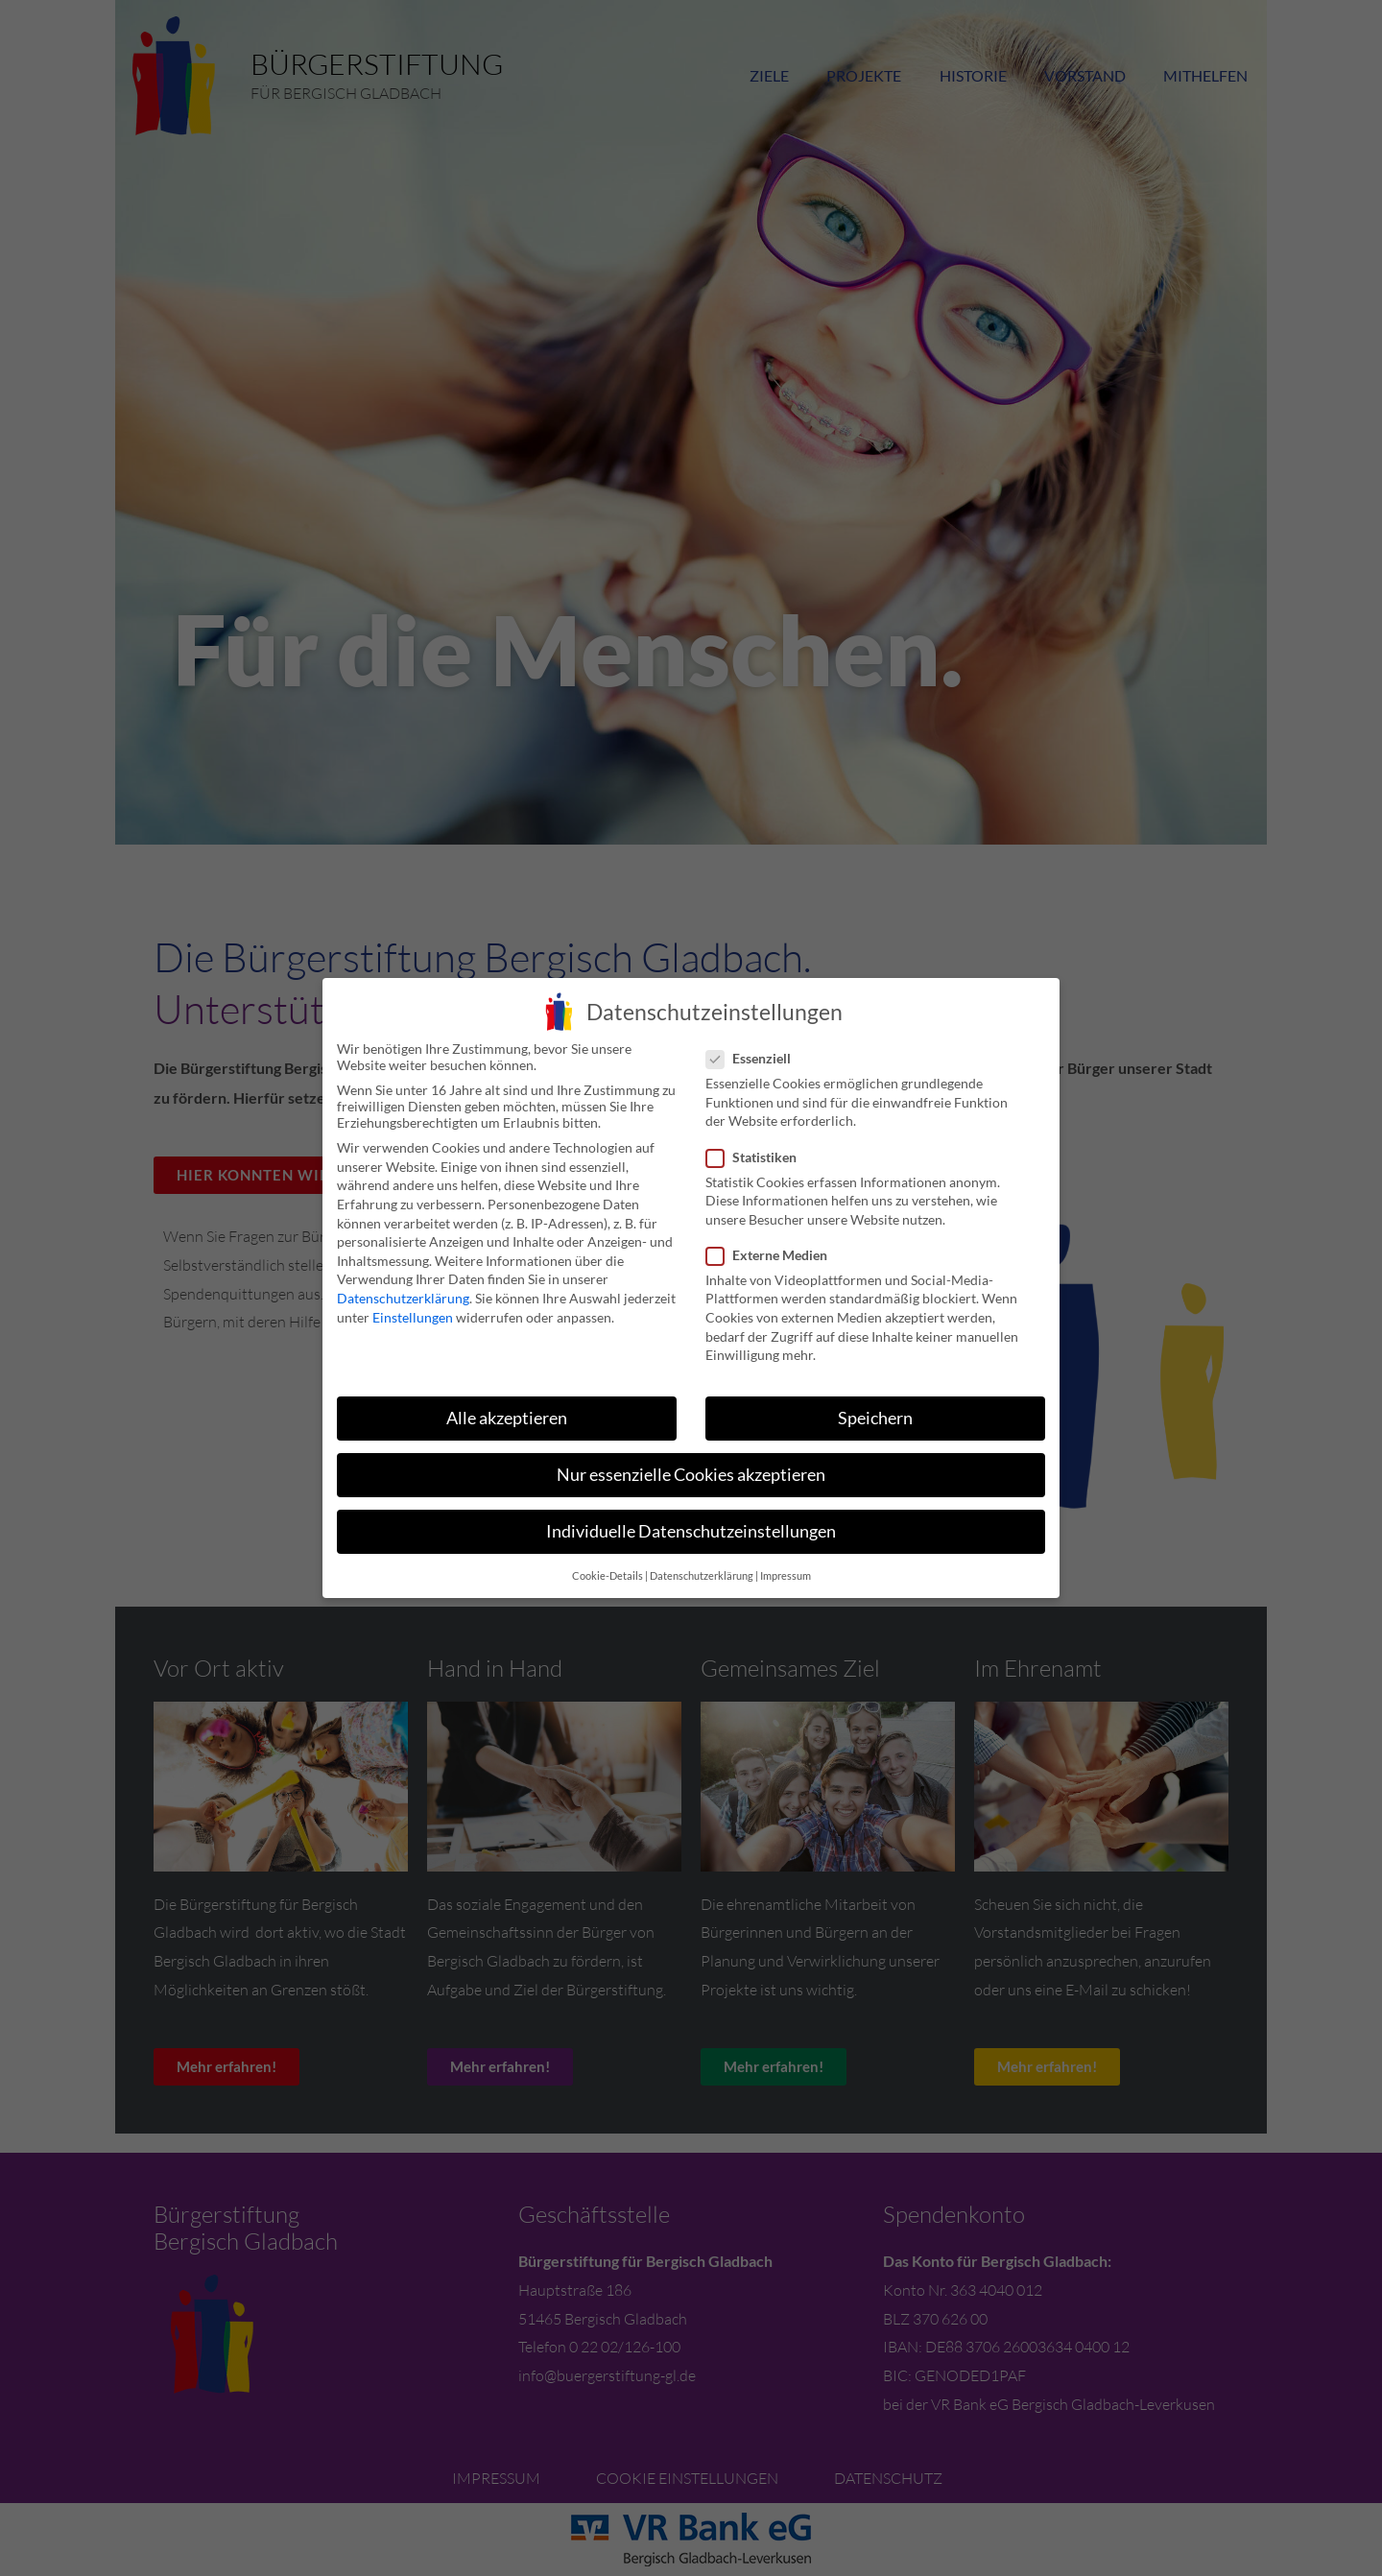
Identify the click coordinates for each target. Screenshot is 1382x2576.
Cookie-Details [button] (607, 1574)
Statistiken (757, 1155)
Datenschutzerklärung (403, 1296)
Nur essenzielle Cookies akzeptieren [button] (691, 1473)
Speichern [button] (875, 1416)
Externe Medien (772, 1253)
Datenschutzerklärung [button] (701, 1574)
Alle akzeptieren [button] (506, 1416)
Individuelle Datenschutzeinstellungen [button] (691, 1530)
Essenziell (754, 1057)
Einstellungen (412, 1315)
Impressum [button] (785, 1574)
